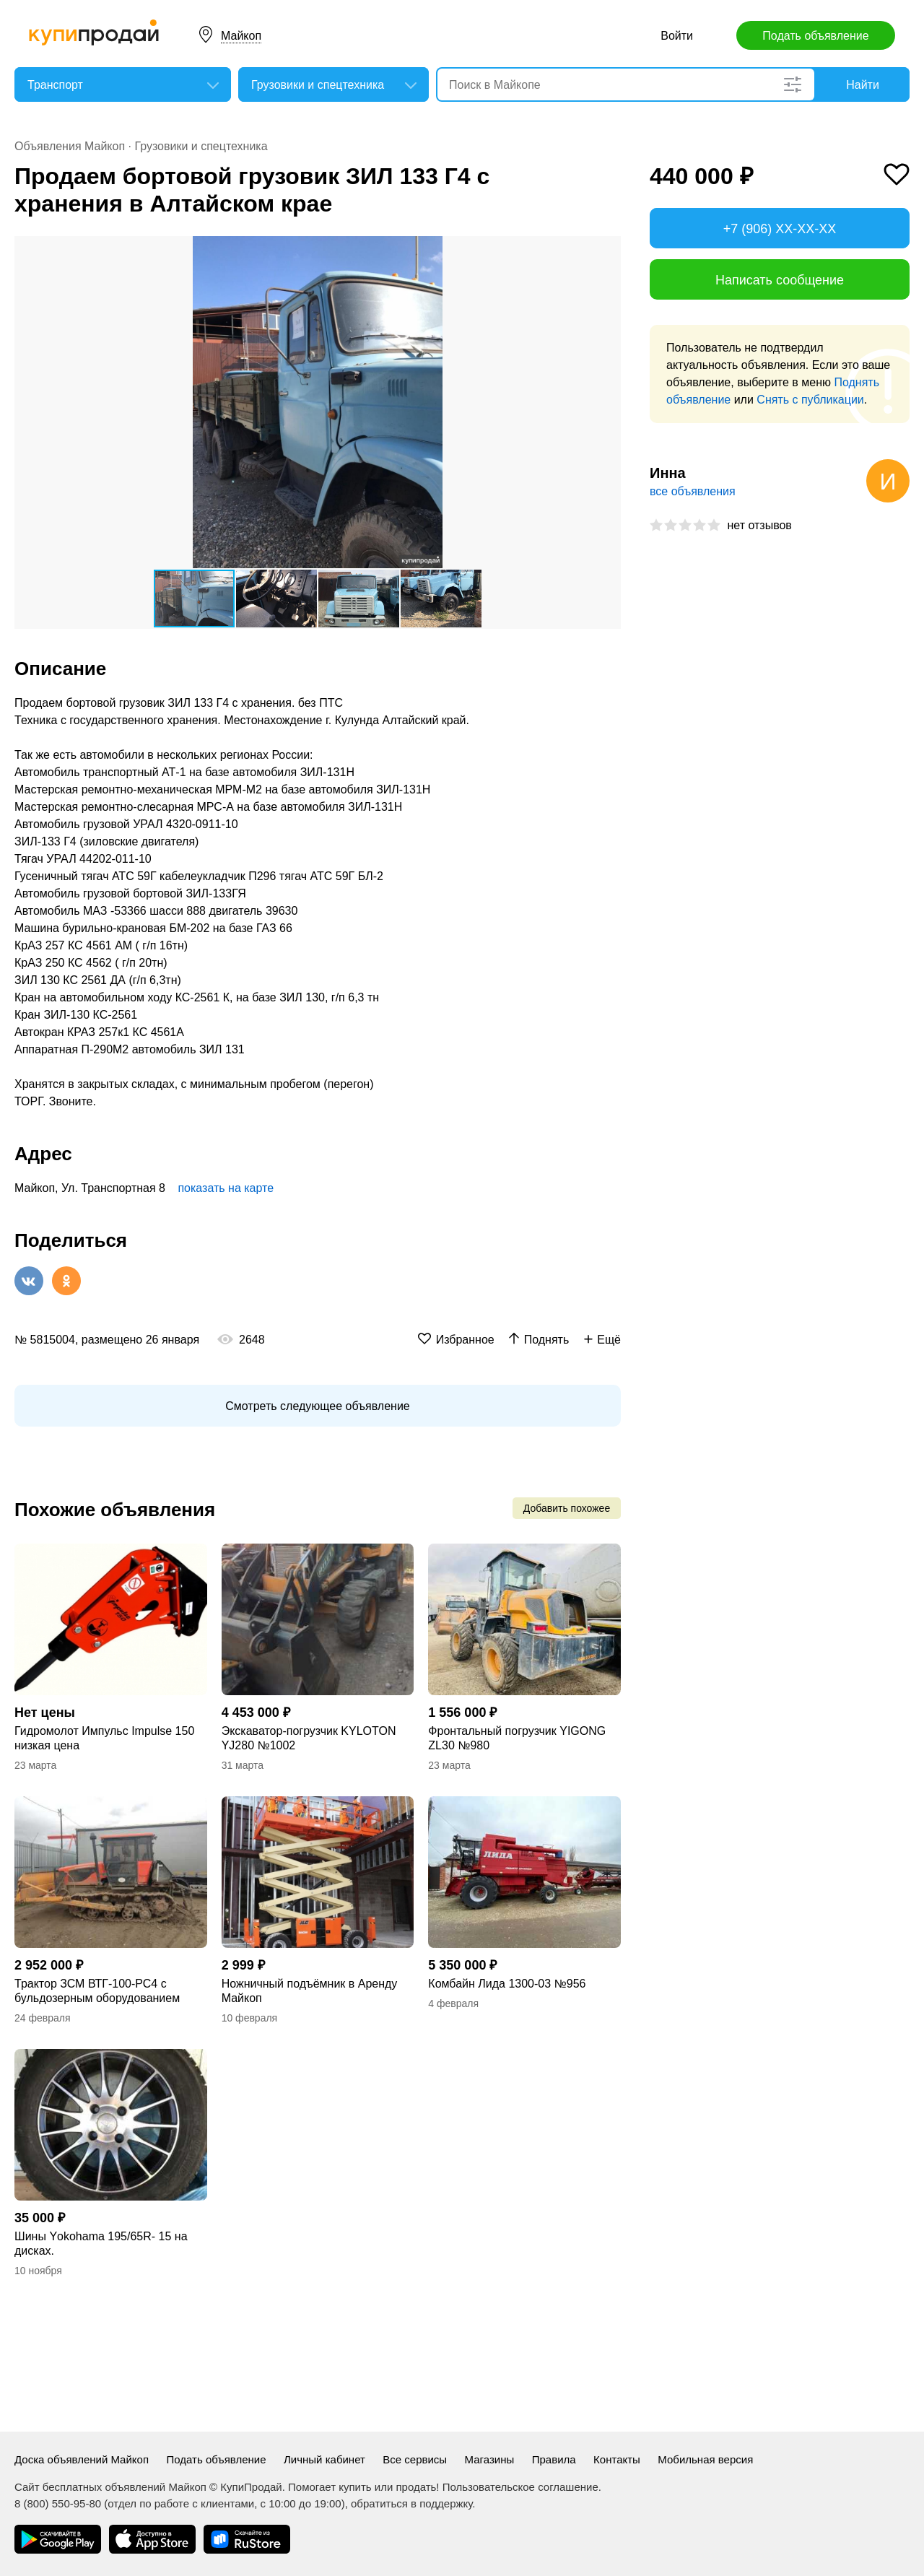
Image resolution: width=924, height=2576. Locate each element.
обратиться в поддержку (411, 2503)
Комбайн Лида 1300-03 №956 (506, 1983)
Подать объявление (815, 36)
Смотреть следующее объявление (317, 1406)
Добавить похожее (566, 1508)
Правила (554, 2459)
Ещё (609, 1339)
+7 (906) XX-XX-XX (780, 229)
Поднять (547, 1339)
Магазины (490, 2459)
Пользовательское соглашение (520, 2487)
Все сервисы (415, 2459)
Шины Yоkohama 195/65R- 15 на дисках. (101, 2243)
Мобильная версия (705, 2459)
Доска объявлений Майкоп (81, 2459)
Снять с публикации (810, 399)
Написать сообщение (779, 280)
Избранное (465, 1339)
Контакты (616, 2459)
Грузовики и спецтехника (200, 146)
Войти (677, 36)
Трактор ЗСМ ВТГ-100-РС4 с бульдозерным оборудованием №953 (97, 1991)
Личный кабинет (324, 2459)
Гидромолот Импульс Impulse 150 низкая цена (104, 1738)
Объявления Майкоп (69, 146)
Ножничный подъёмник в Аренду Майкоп (310, 1990)
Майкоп (241, 36)
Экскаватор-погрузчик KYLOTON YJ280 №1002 (309, 1738)
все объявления (693, 491)
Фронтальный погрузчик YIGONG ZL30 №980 (517, 1738)
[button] (607, 249)
